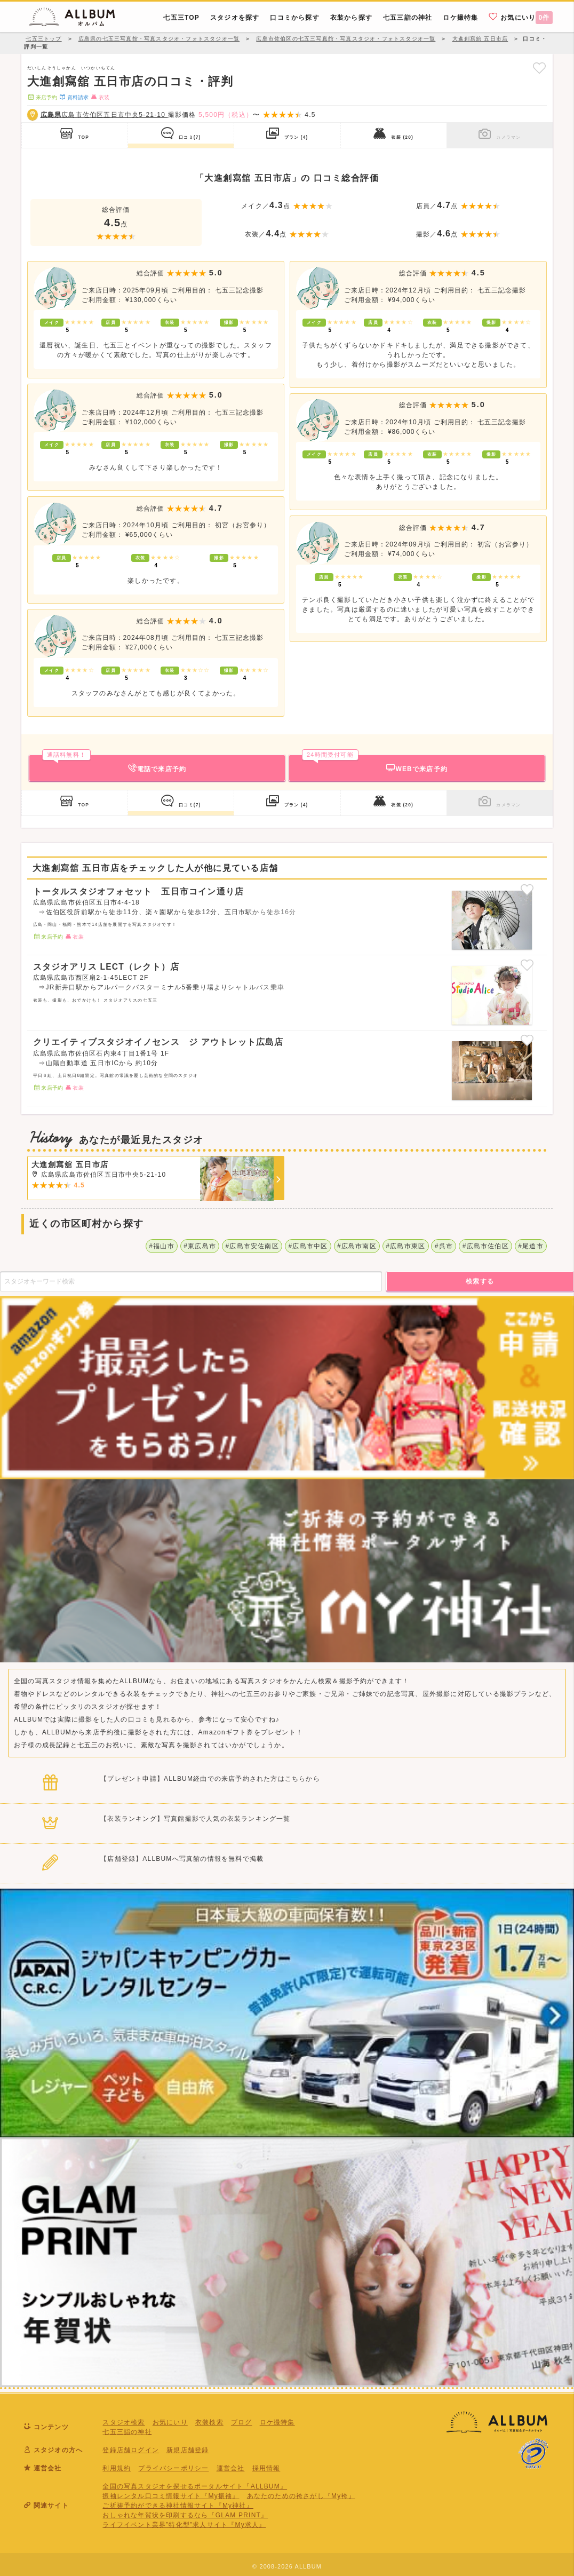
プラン (287, 133)
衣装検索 (209, 2422)
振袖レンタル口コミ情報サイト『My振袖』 (170, 2496)
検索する (480, 1281)
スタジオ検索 (123, 2422)
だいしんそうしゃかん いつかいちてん (71, 67)
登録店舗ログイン (130, 2450)
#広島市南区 (357, 1246)
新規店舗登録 (187, 2450)
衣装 (393, 133)
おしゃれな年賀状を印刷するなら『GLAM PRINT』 (185, 2515)
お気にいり (521, 17)
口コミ (181, 133)
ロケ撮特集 (277, 2422)
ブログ (241, 2422)
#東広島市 (200, 1246)
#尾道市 (530, 1246)
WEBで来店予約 (375, 764)
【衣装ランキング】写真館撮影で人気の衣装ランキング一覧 (195, 1818)
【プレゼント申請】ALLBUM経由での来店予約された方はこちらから (210, 1778)
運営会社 (231, 2468)
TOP (74, 133)
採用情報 (266, 2468)
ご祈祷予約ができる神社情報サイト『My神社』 (177, 2505)
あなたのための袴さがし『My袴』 (301, 2496)
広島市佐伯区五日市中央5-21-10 (104, 114)
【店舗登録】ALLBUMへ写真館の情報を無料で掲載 (182, 1858)
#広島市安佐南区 (252, 1246)
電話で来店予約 (114, 764)
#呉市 (444, 1246)
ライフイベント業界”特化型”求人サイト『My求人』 (184, 2525)
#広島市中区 (308, 1246)
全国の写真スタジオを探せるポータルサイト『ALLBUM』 (194, 2486)
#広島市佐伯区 (486, 1246)
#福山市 (161, 1246)
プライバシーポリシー (173, 2468)
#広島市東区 (405, 1246)
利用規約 (116, 2468)
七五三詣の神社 (127, 2432)
